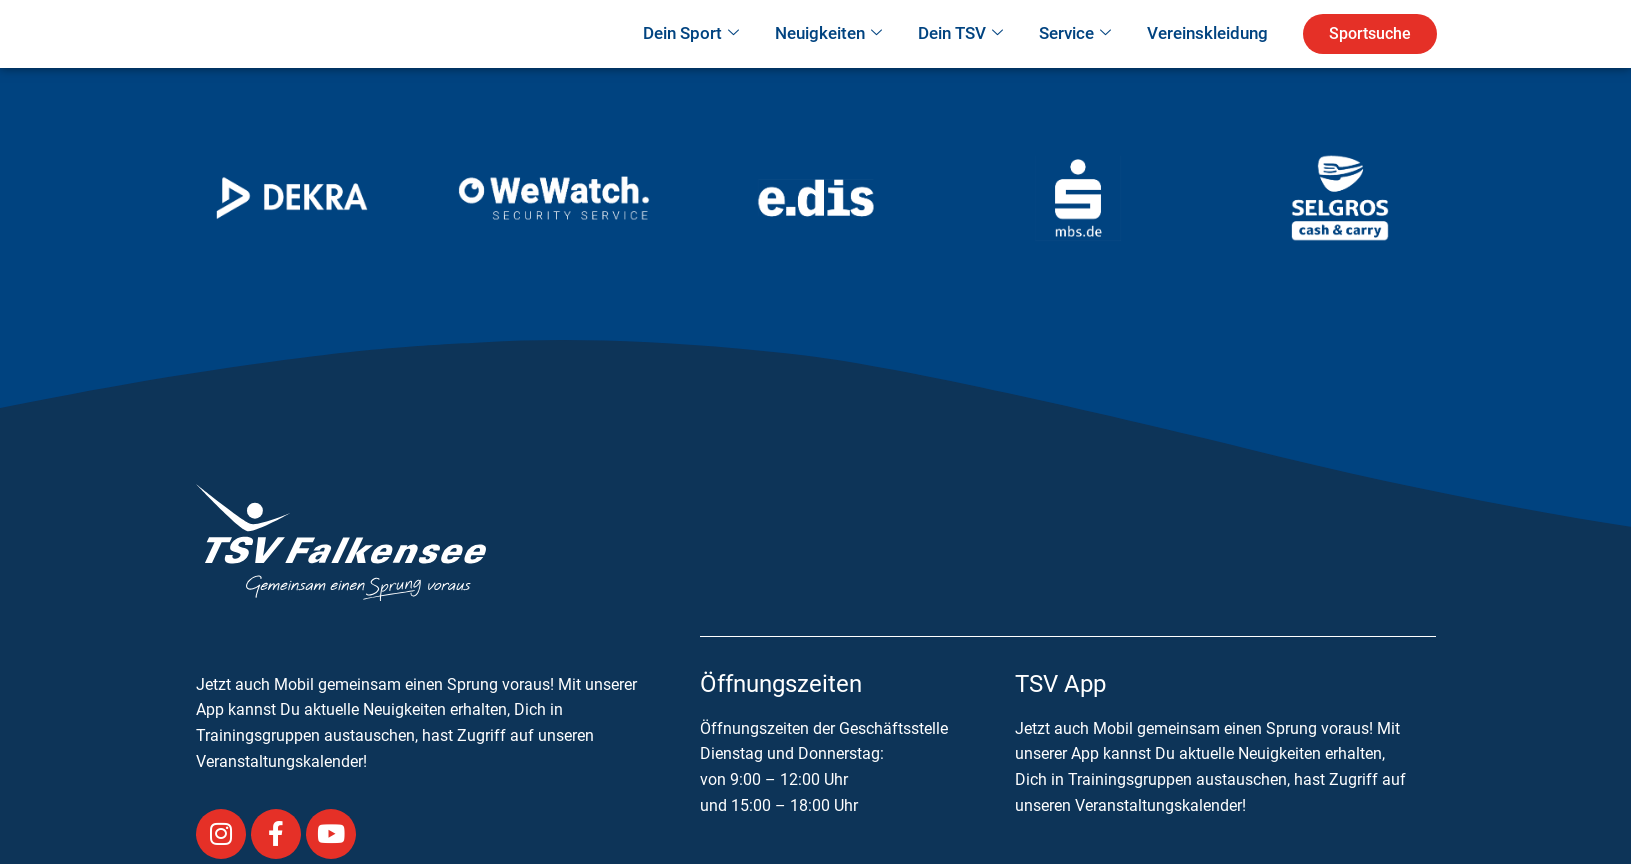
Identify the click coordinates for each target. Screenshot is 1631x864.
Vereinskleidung (1207, 61)
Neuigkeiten (828, 62)
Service (1075, 62)
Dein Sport (691, 62)
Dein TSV (960, 62)
